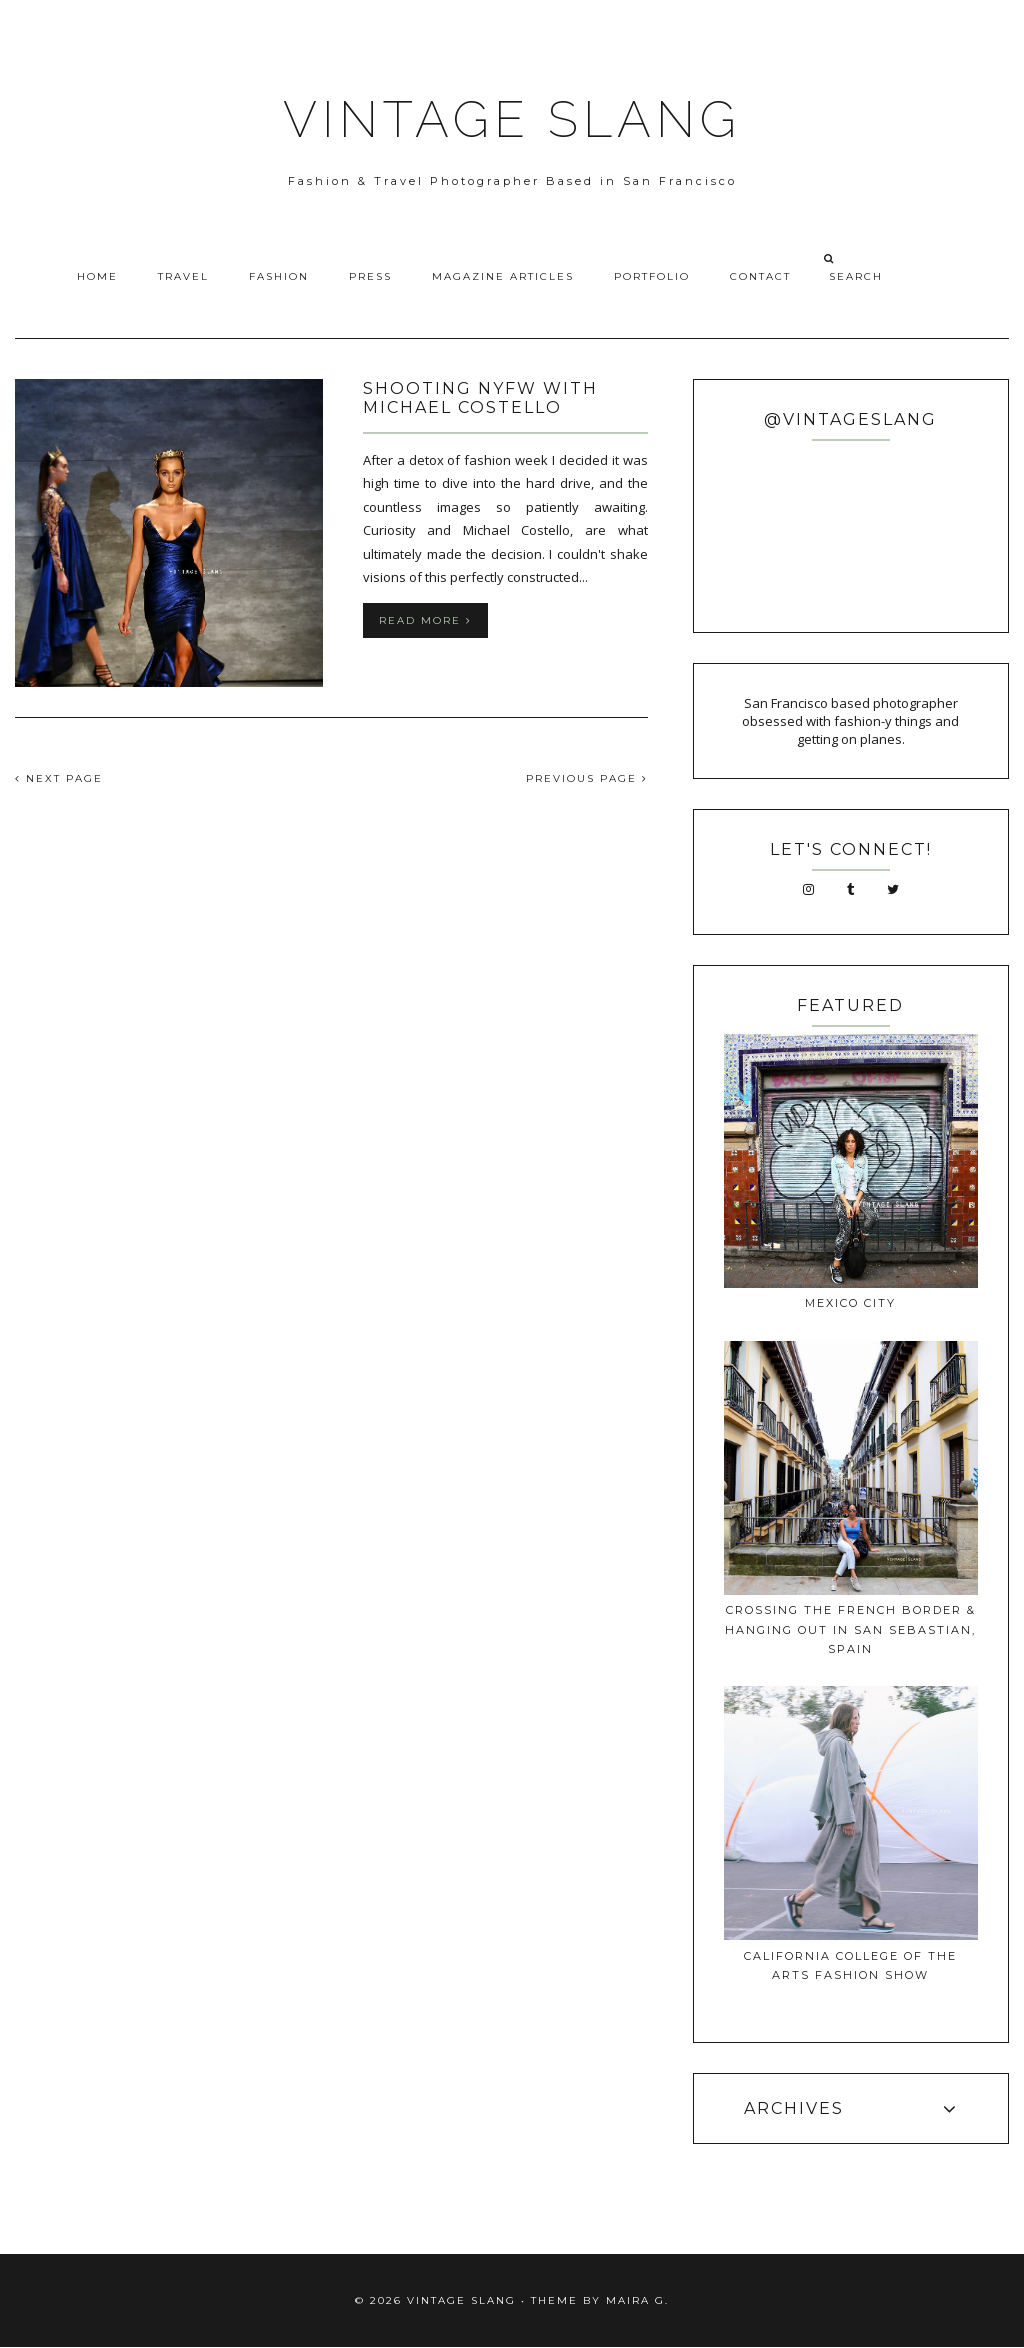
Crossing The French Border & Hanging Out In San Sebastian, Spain (850, 1629)
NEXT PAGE (59, 778)
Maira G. (637, 2300)
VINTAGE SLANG (512, 119)
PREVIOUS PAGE (587, 778)
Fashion (279, 276)
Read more (425, 620)
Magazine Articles (503, 276)
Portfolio (652, 276)
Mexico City (850, 1303)
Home (97, 276)
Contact (760, 276)
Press (370, 276)
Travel (183, 276)
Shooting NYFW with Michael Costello (480, 398)
